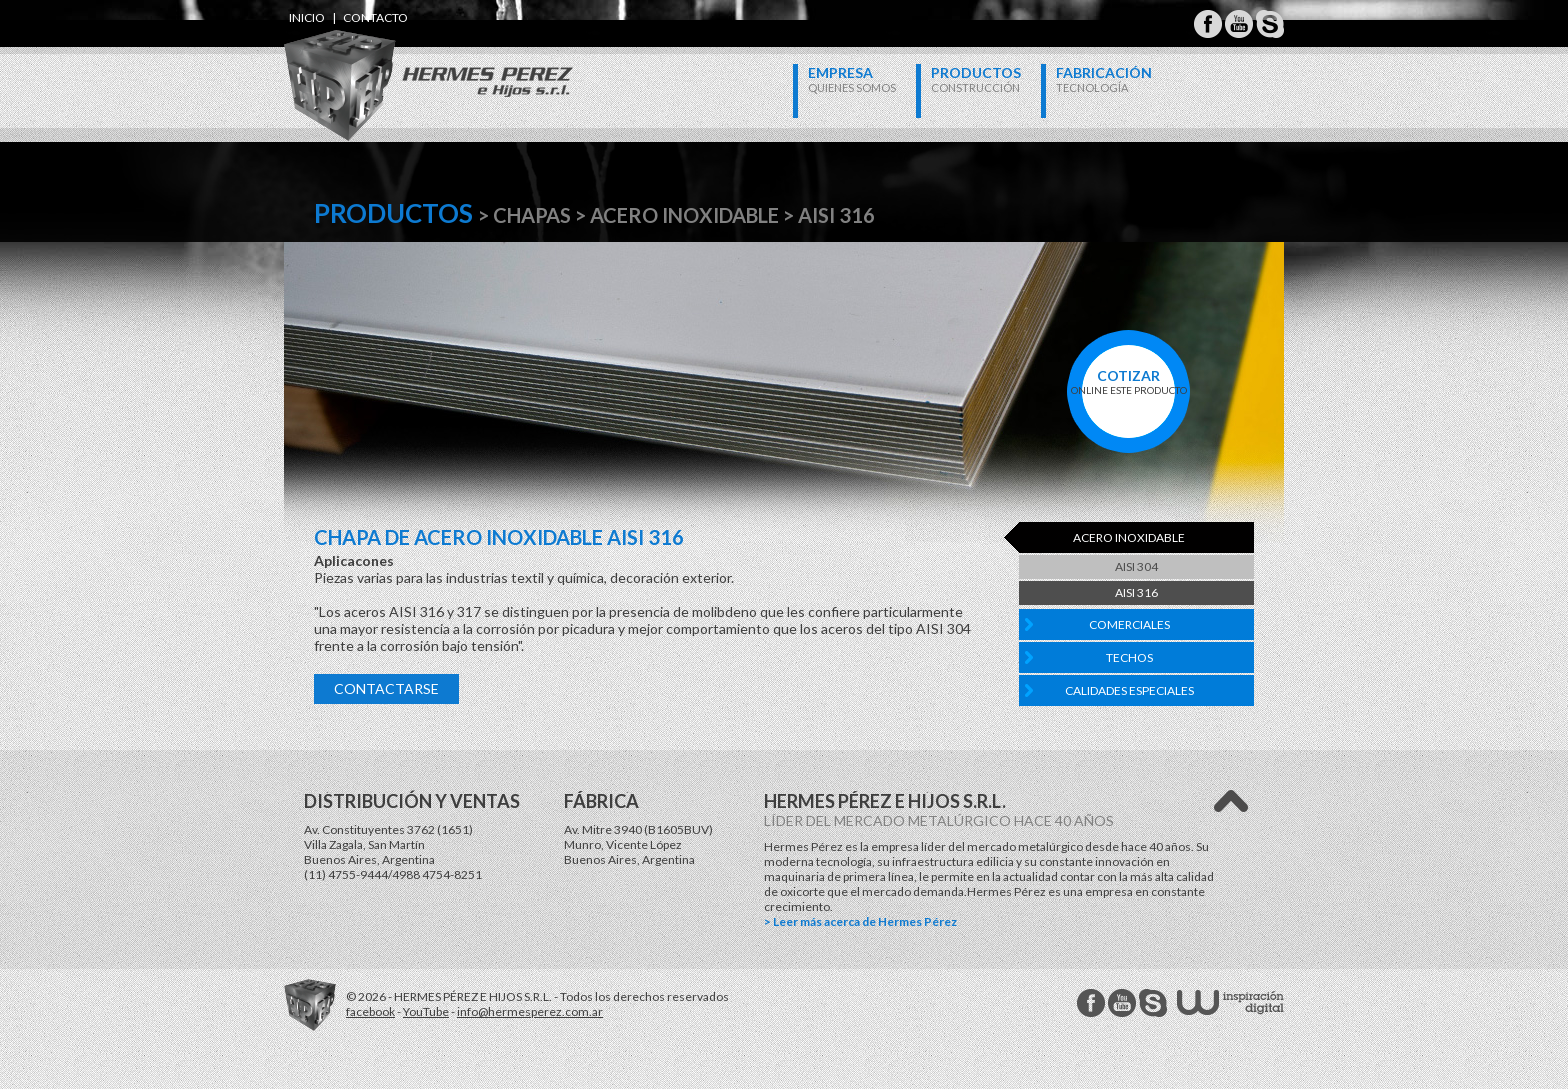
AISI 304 (1136, 566)
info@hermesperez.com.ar (530, 1011)
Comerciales (1129, 624)
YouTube (426, 1011)
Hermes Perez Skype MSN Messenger (1270, 24)
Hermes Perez (394, 65)
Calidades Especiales (1129, 690)
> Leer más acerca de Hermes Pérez (860, 921)
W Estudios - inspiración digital (1230, 1002)
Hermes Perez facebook (1091, 1003)
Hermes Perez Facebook (1208, 24)
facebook (370, 1011)
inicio (307, 17)
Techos (1129, 657)
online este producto (1128, 381)
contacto (375, 17)
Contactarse (386, 688)
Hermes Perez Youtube (1239, 24)
